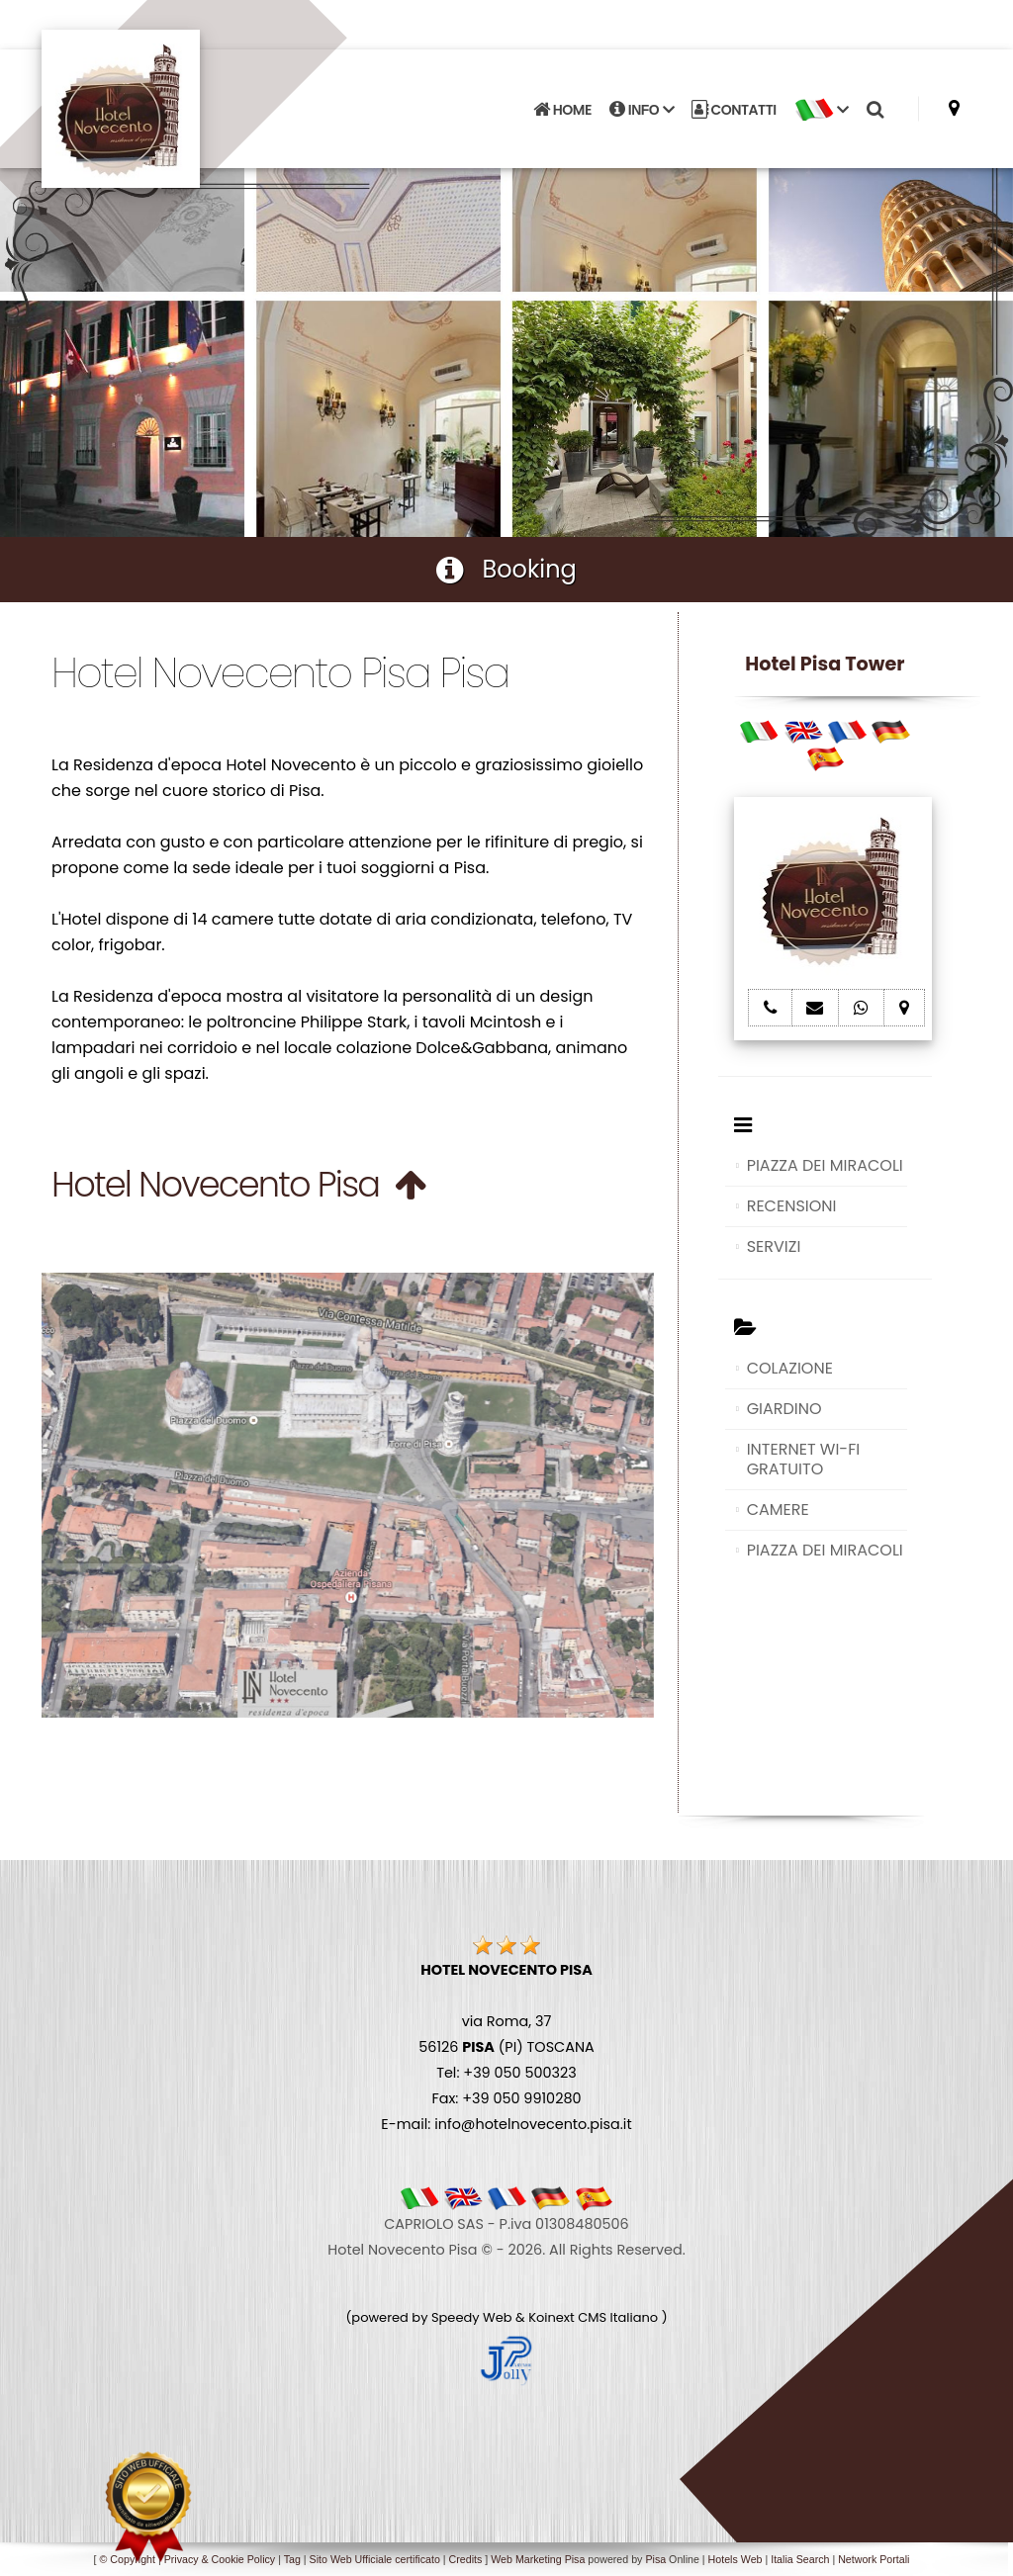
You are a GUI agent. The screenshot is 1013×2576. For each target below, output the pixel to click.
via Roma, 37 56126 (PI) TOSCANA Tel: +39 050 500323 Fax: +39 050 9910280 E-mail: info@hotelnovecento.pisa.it (506, 2047)
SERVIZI (774, 1246)
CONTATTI (734, 110)
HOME (562, 110)
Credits (466, 2559)
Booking (506, 569)
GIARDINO (784, 1408)
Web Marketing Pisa (538, 2559)
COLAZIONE (790, 1368)
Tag (292, 2559)
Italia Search (800, 2559)
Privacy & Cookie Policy (220, 2559)
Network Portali (873, 2559)
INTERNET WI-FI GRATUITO (804, 1459)
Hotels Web (735, 2559)
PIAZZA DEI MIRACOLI (825, 1165)
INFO (641, 110)
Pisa (655, 2559)
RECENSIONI (792, 1206)
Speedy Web (471, 2317)
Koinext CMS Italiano (594, 2317)
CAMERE (778, 1509)
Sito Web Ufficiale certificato (375, 2559)
